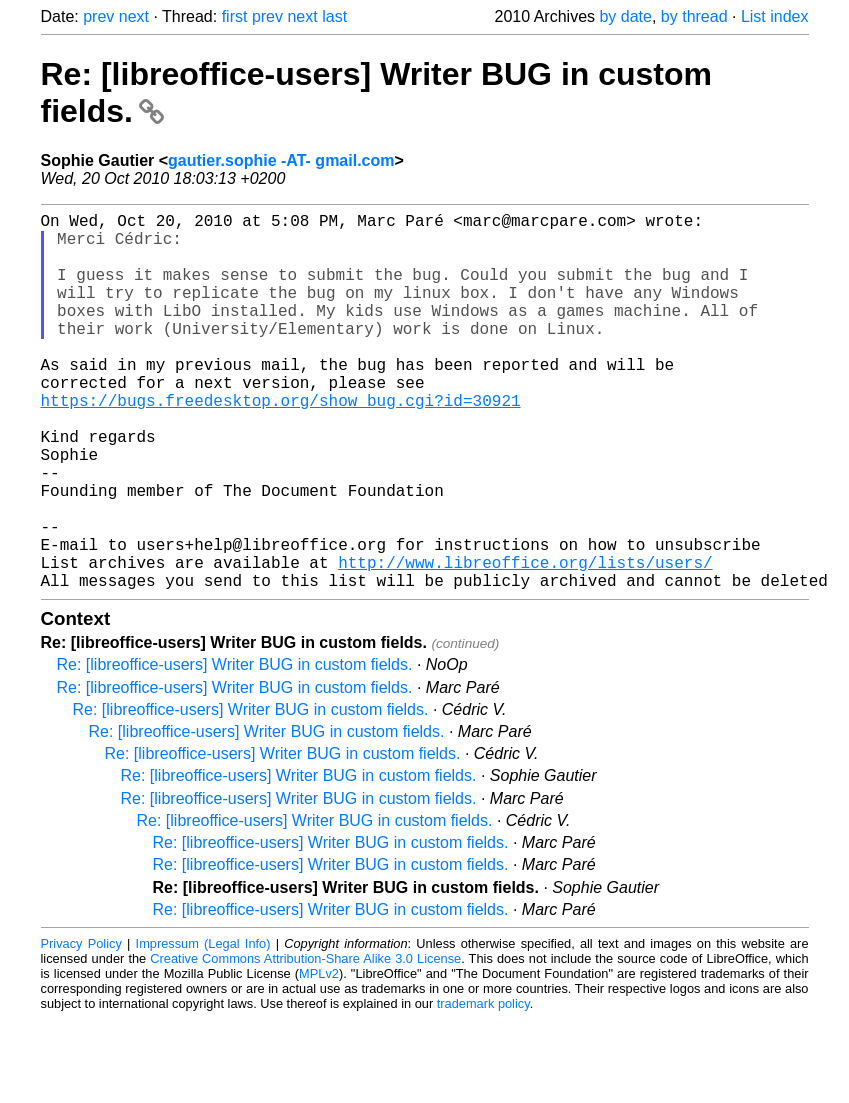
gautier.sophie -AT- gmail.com (281, 160)
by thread (694, 16)
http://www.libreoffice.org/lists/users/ (525, 642)
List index (775, 16)
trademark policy (483, 1087)
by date (625, 16)
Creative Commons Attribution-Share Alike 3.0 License (305, 1042)
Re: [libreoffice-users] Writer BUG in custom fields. (235, 748)
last (334, 16)
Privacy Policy (81, 1027)
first (235, 16)
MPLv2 (319, 1057)
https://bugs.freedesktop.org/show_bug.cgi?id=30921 (281, 444)
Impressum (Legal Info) (203, 1027)
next (134, 16)
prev (98, 16)
